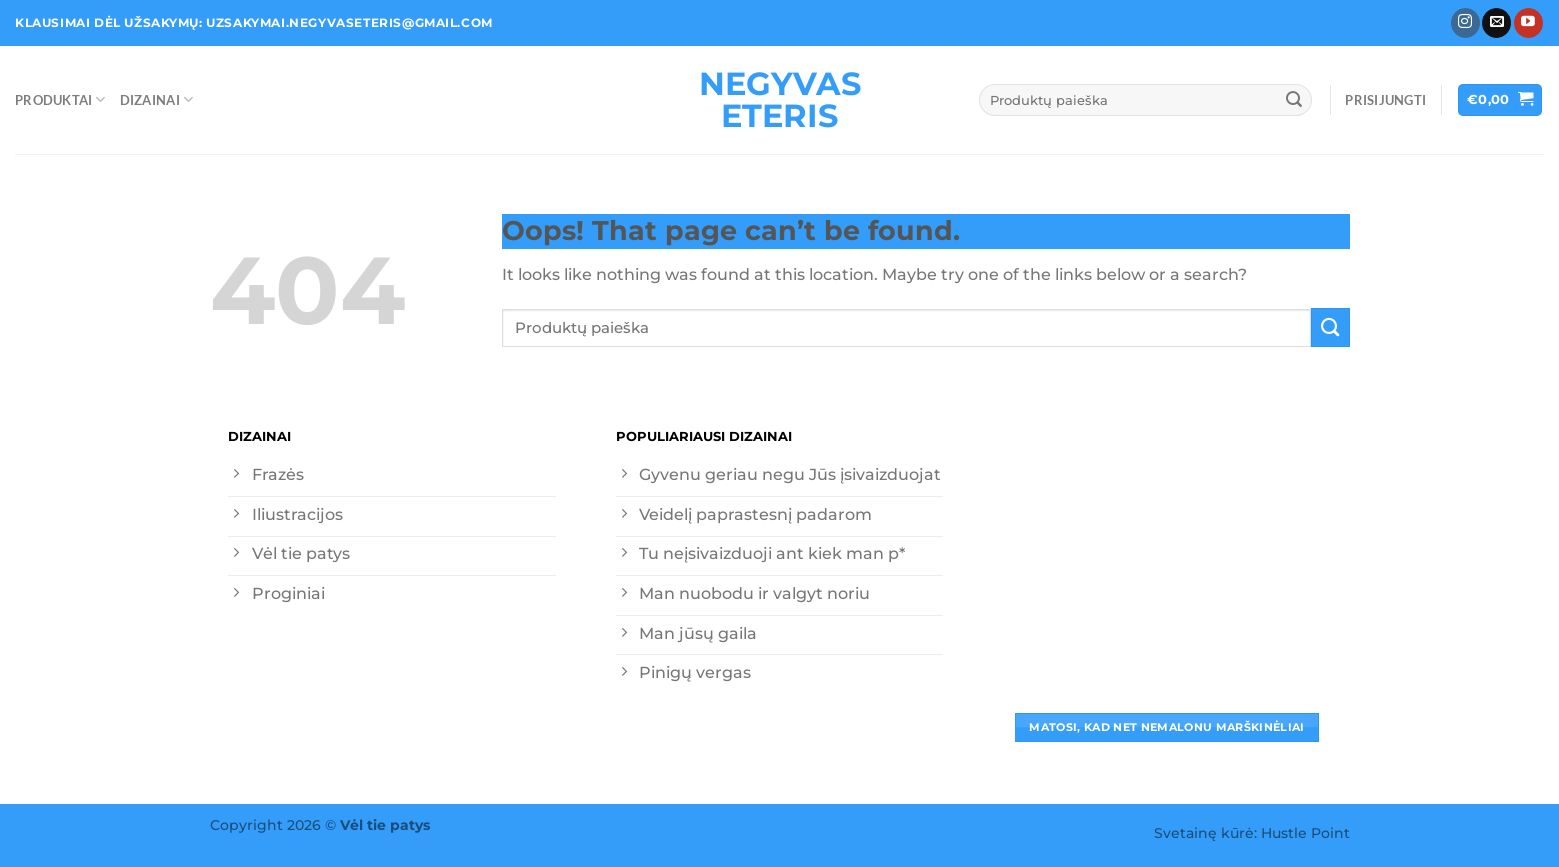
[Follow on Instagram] (1465, 23)
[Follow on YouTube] (1528, 23)
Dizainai (156, 99)
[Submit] (1294, 99)
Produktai (60, 99)
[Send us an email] (1496, 23)
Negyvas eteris (780, 100)
